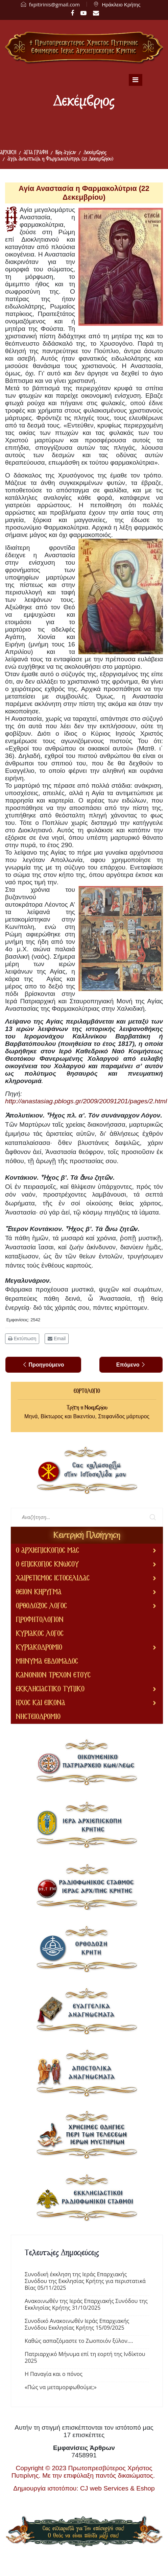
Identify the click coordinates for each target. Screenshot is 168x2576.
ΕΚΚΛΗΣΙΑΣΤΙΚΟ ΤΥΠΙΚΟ (50, 1689)
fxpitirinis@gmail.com (54, 4)
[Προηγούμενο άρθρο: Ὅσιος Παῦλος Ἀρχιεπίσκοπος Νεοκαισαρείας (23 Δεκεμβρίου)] (43, 1364)
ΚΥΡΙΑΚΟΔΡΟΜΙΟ (39, 1647)
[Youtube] (83, 13)
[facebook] (72, 13)
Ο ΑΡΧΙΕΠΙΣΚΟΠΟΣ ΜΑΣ (47, 1550)
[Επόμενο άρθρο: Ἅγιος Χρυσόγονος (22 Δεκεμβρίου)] (131, 1364)
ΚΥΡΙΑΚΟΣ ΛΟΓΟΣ (40, 1633)
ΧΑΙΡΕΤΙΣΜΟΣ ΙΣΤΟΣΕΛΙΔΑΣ (53, 1578)
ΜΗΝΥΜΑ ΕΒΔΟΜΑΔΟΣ (47, 1661)
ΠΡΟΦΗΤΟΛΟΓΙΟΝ (40, 1620)
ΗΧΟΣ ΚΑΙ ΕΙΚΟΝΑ (40, 1703)
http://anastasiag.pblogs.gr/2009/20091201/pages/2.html (86, 1101)
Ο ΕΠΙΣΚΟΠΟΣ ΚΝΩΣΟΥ (47, 1564)
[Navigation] (135, 80)
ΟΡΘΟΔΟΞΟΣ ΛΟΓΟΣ (41, 1606)
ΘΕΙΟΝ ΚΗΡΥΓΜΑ (39, 1592)
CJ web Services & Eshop (117, 2488)
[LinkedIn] (96, 13)
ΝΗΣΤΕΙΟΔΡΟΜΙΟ (38, 1717)
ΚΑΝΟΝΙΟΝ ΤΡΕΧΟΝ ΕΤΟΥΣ (53, 1675)
